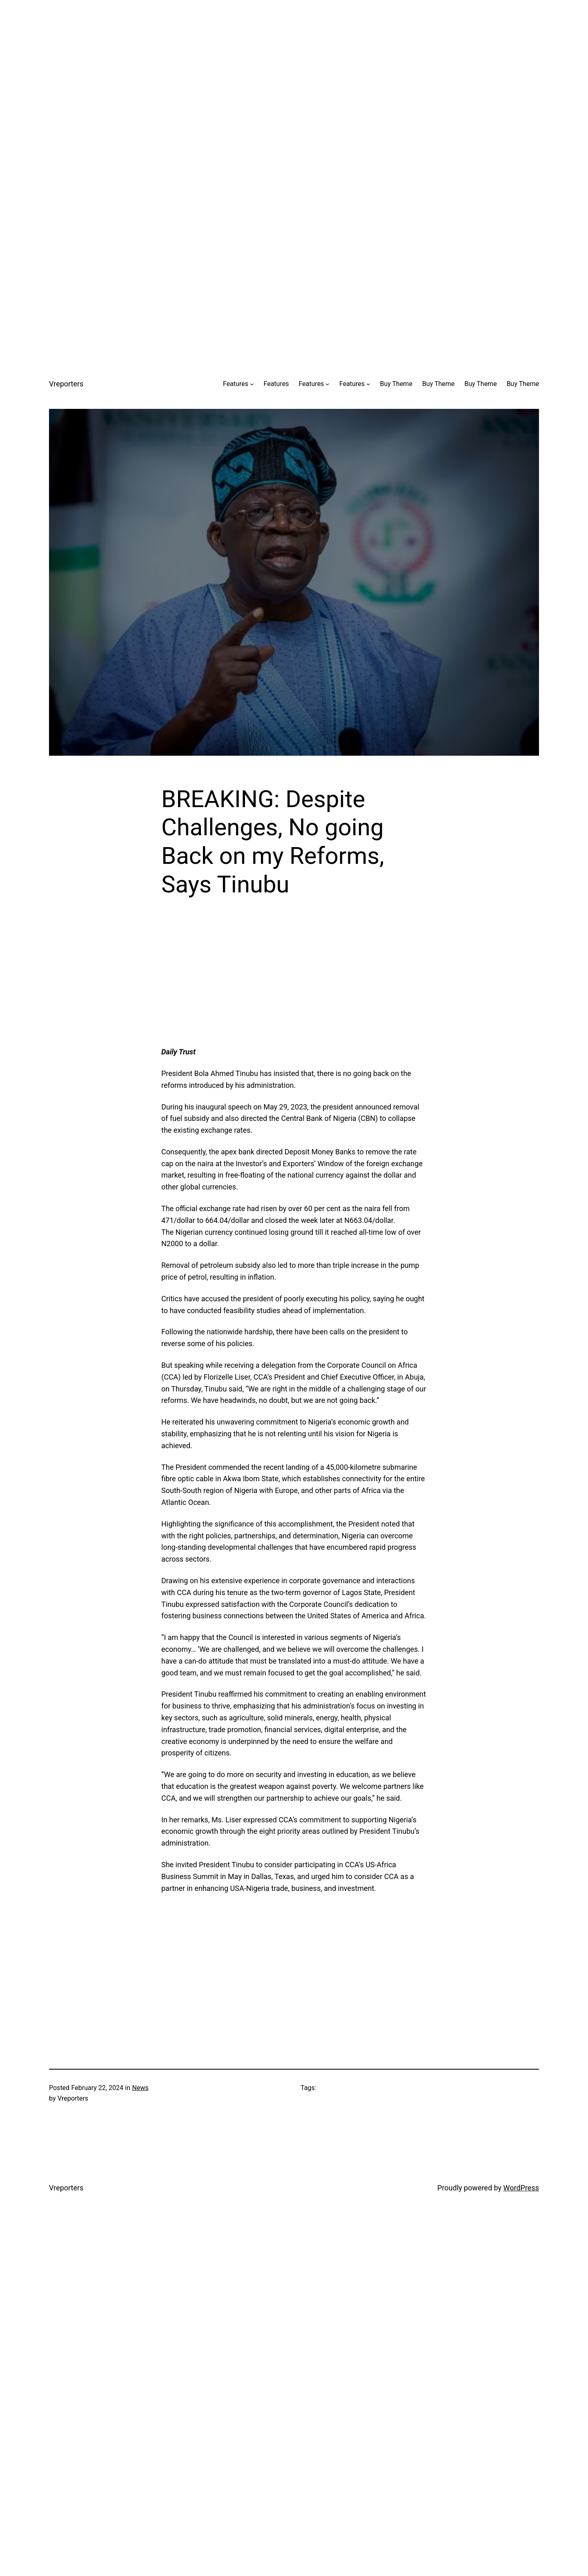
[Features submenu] (252, 384)
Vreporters (66, 383)
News (140, 2088)
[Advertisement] (294, 57)
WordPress (521, 2187)
